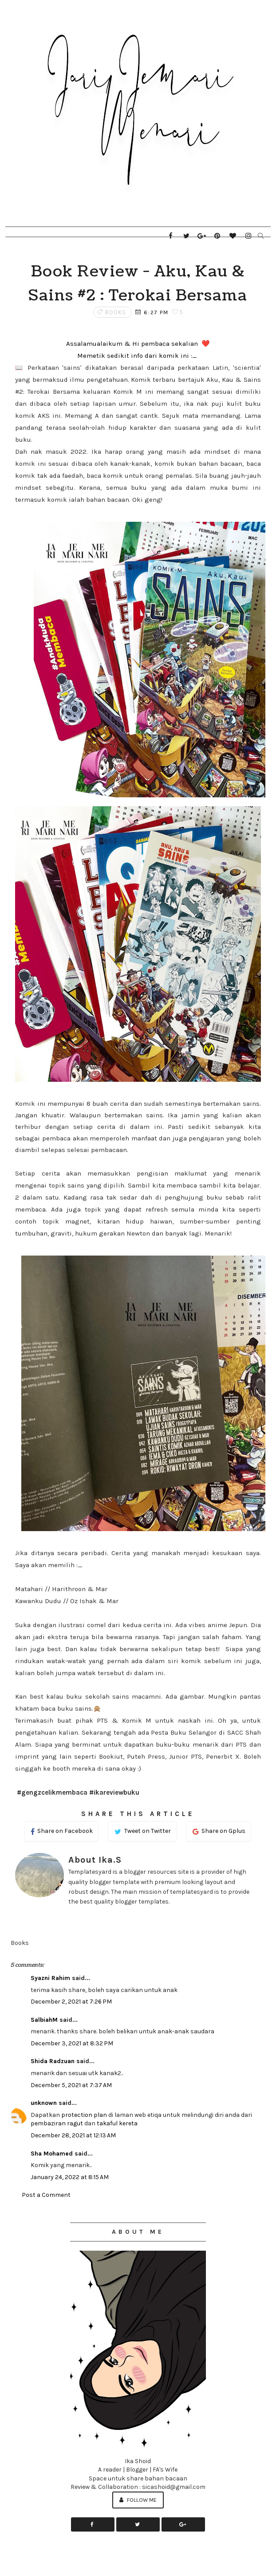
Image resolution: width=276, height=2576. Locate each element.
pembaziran (48, 2123)
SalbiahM (44, 2020)
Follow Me (138, 2499)
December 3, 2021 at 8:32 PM (72, 2043)
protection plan (84, 2115)
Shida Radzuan (53, 2061)
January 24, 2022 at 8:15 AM (70, 2177)
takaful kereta (117, 2123)
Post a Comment (46, 2195)
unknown (44, 2103)
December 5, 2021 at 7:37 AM (71, 2085)
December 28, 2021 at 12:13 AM (73, 2135)
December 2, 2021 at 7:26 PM (71, 2001)
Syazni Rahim (50, 1978)
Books (115, 312)
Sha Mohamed (52, 2153)
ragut (75, 2123)
